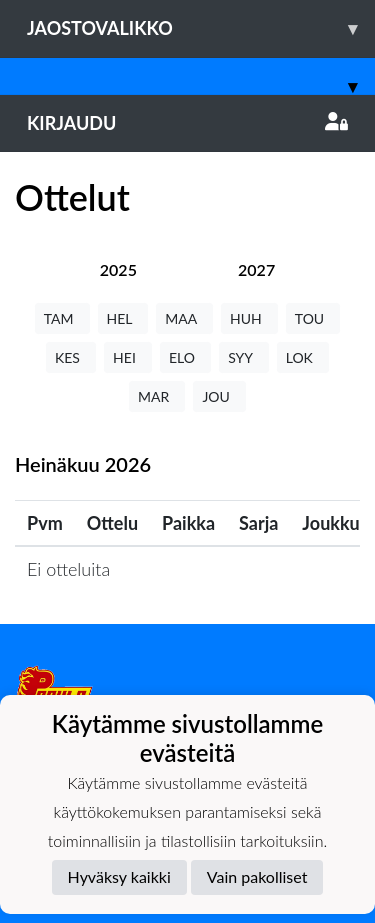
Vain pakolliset (257, 876)
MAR (157, 396)
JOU (219, 396)
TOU (313, 318)
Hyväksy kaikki (119, 876)
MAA (184, 318)
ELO (185, 357)
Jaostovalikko (201, 28)
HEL (123, 318)
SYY (243, 357)
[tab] (118, 269)
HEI (128, 357)
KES (71, 357)
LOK (303, 357)
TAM (62, 318)
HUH (249, 318)
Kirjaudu (187, 123)
